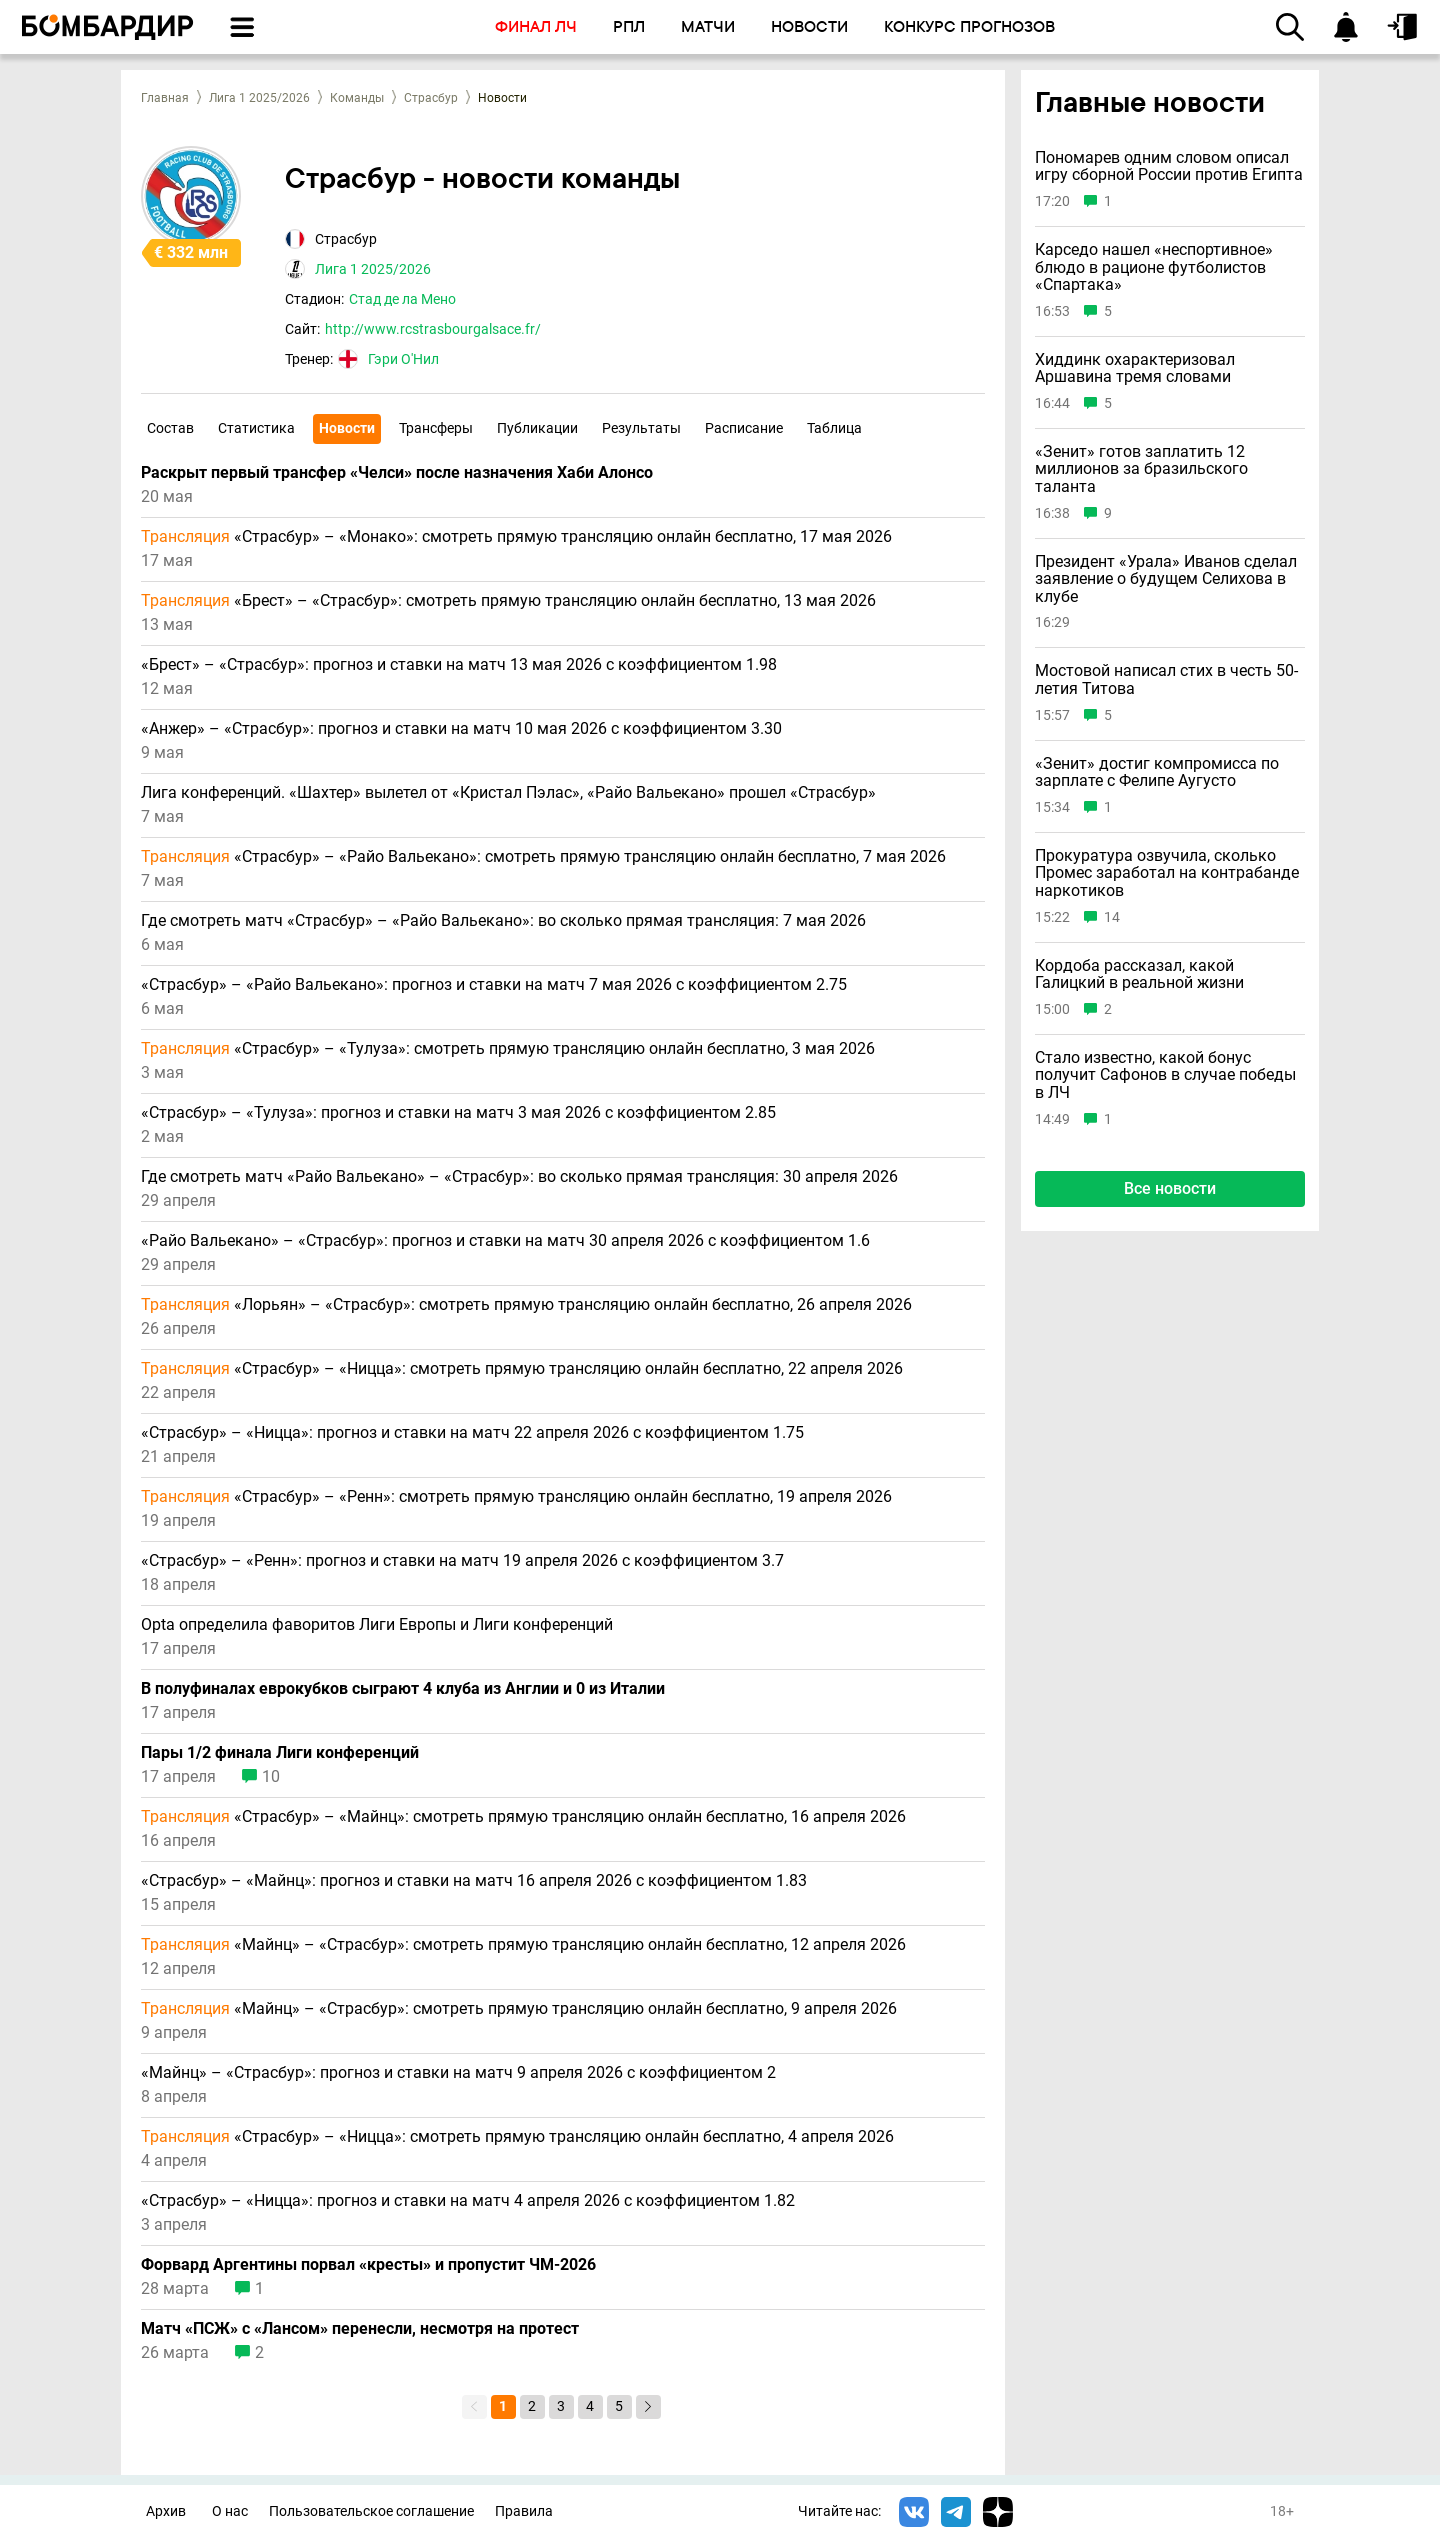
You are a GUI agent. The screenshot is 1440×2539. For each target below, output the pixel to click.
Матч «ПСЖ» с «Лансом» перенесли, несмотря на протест (360, 2329)
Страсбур (431, 98)
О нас (230, 2511)
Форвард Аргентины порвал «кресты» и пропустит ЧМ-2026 (368, 2265)
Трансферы (436, 428)
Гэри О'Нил (403, 359)
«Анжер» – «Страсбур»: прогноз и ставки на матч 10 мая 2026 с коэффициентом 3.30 (461, 729)
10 (271, 1777)
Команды (357, 98)
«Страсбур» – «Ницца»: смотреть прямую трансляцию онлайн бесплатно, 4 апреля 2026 (517, 2137)
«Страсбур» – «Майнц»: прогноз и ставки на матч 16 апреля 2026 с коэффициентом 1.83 (474, 1881)
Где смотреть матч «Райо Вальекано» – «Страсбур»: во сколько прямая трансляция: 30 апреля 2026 (519, 1177)
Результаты (641, 428)
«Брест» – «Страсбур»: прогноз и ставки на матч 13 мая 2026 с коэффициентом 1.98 (459, 665)
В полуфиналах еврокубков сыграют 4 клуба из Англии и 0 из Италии (403, 1689)
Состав (170, 428)
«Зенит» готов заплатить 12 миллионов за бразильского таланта (1141, 469)
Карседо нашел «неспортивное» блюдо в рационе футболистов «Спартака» (1154, 267)
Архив (166, 2511)
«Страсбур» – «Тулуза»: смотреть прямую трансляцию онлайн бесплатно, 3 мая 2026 (508, 1049)
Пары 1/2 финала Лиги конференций (280, 1753)
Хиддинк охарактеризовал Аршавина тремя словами (1135, 368)
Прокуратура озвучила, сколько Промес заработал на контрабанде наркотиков (1167, 873)
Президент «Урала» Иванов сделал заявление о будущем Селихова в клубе (1166, 579)
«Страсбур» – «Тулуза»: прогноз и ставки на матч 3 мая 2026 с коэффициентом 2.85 (458, 1113)
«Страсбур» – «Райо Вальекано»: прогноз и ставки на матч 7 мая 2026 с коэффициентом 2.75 (494, 985)
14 (1112, 917)
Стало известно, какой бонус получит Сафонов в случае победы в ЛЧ (1165, 1075)
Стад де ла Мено (402, 299)
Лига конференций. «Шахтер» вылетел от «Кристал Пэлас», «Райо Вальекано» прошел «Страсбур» (508, 793)
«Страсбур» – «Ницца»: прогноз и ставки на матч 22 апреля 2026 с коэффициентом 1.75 (472, 1433)
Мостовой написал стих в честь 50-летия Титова (1166, 679)
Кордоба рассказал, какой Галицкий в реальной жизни (1139, 974)
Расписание (744, 428)
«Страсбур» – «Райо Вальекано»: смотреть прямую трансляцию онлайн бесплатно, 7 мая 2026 (543, 857)
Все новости (1170, 1188)
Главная (165, 98)
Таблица (834, 428)
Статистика (256, 428)
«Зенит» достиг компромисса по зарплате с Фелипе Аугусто (1157, 772)
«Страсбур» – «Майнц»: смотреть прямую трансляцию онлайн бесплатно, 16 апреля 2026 (523, 1817)
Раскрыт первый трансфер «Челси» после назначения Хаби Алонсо (397, 473)
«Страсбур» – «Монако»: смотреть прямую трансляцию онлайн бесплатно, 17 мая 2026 (516, 537)
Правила (524, 2511)
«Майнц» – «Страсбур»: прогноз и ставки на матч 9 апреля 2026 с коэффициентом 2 (458, 2073)
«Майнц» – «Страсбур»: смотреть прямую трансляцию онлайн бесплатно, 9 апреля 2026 (519, 2009)
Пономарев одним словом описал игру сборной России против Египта (1169, 166)
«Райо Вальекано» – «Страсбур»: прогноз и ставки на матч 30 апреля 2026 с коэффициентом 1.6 (505, 1241)
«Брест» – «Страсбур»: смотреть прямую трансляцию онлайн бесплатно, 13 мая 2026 (508, 601)
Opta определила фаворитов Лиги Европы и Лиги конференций (377, 1625)
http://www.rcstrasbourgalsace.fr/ (433, 329)
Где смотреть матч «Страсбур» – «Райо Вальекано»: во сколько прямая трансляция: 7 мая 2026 (503, 921)
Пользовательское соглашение (371, 2511)
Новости (347, 428)
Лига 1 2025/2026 (259, 98)
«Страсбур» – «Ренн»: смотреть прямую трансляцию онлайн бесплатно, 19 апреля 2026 (516, 1497)
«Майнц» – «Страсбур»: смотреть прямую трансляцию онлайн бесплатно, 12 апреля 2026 (523, 1945)
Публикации (537, 428)
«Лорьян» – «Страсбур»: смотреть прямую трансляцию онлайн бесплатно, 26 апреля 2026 (526, 1305)
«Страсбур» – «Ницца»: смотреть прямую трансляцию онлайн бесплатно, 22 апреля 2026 (522, 1369)
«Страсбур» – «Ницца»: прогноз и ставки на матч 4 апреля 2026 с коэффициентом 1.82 (468, 2201)
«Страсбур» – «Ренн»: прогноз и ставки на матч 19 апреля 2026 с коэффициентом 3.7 (462, 1561)
